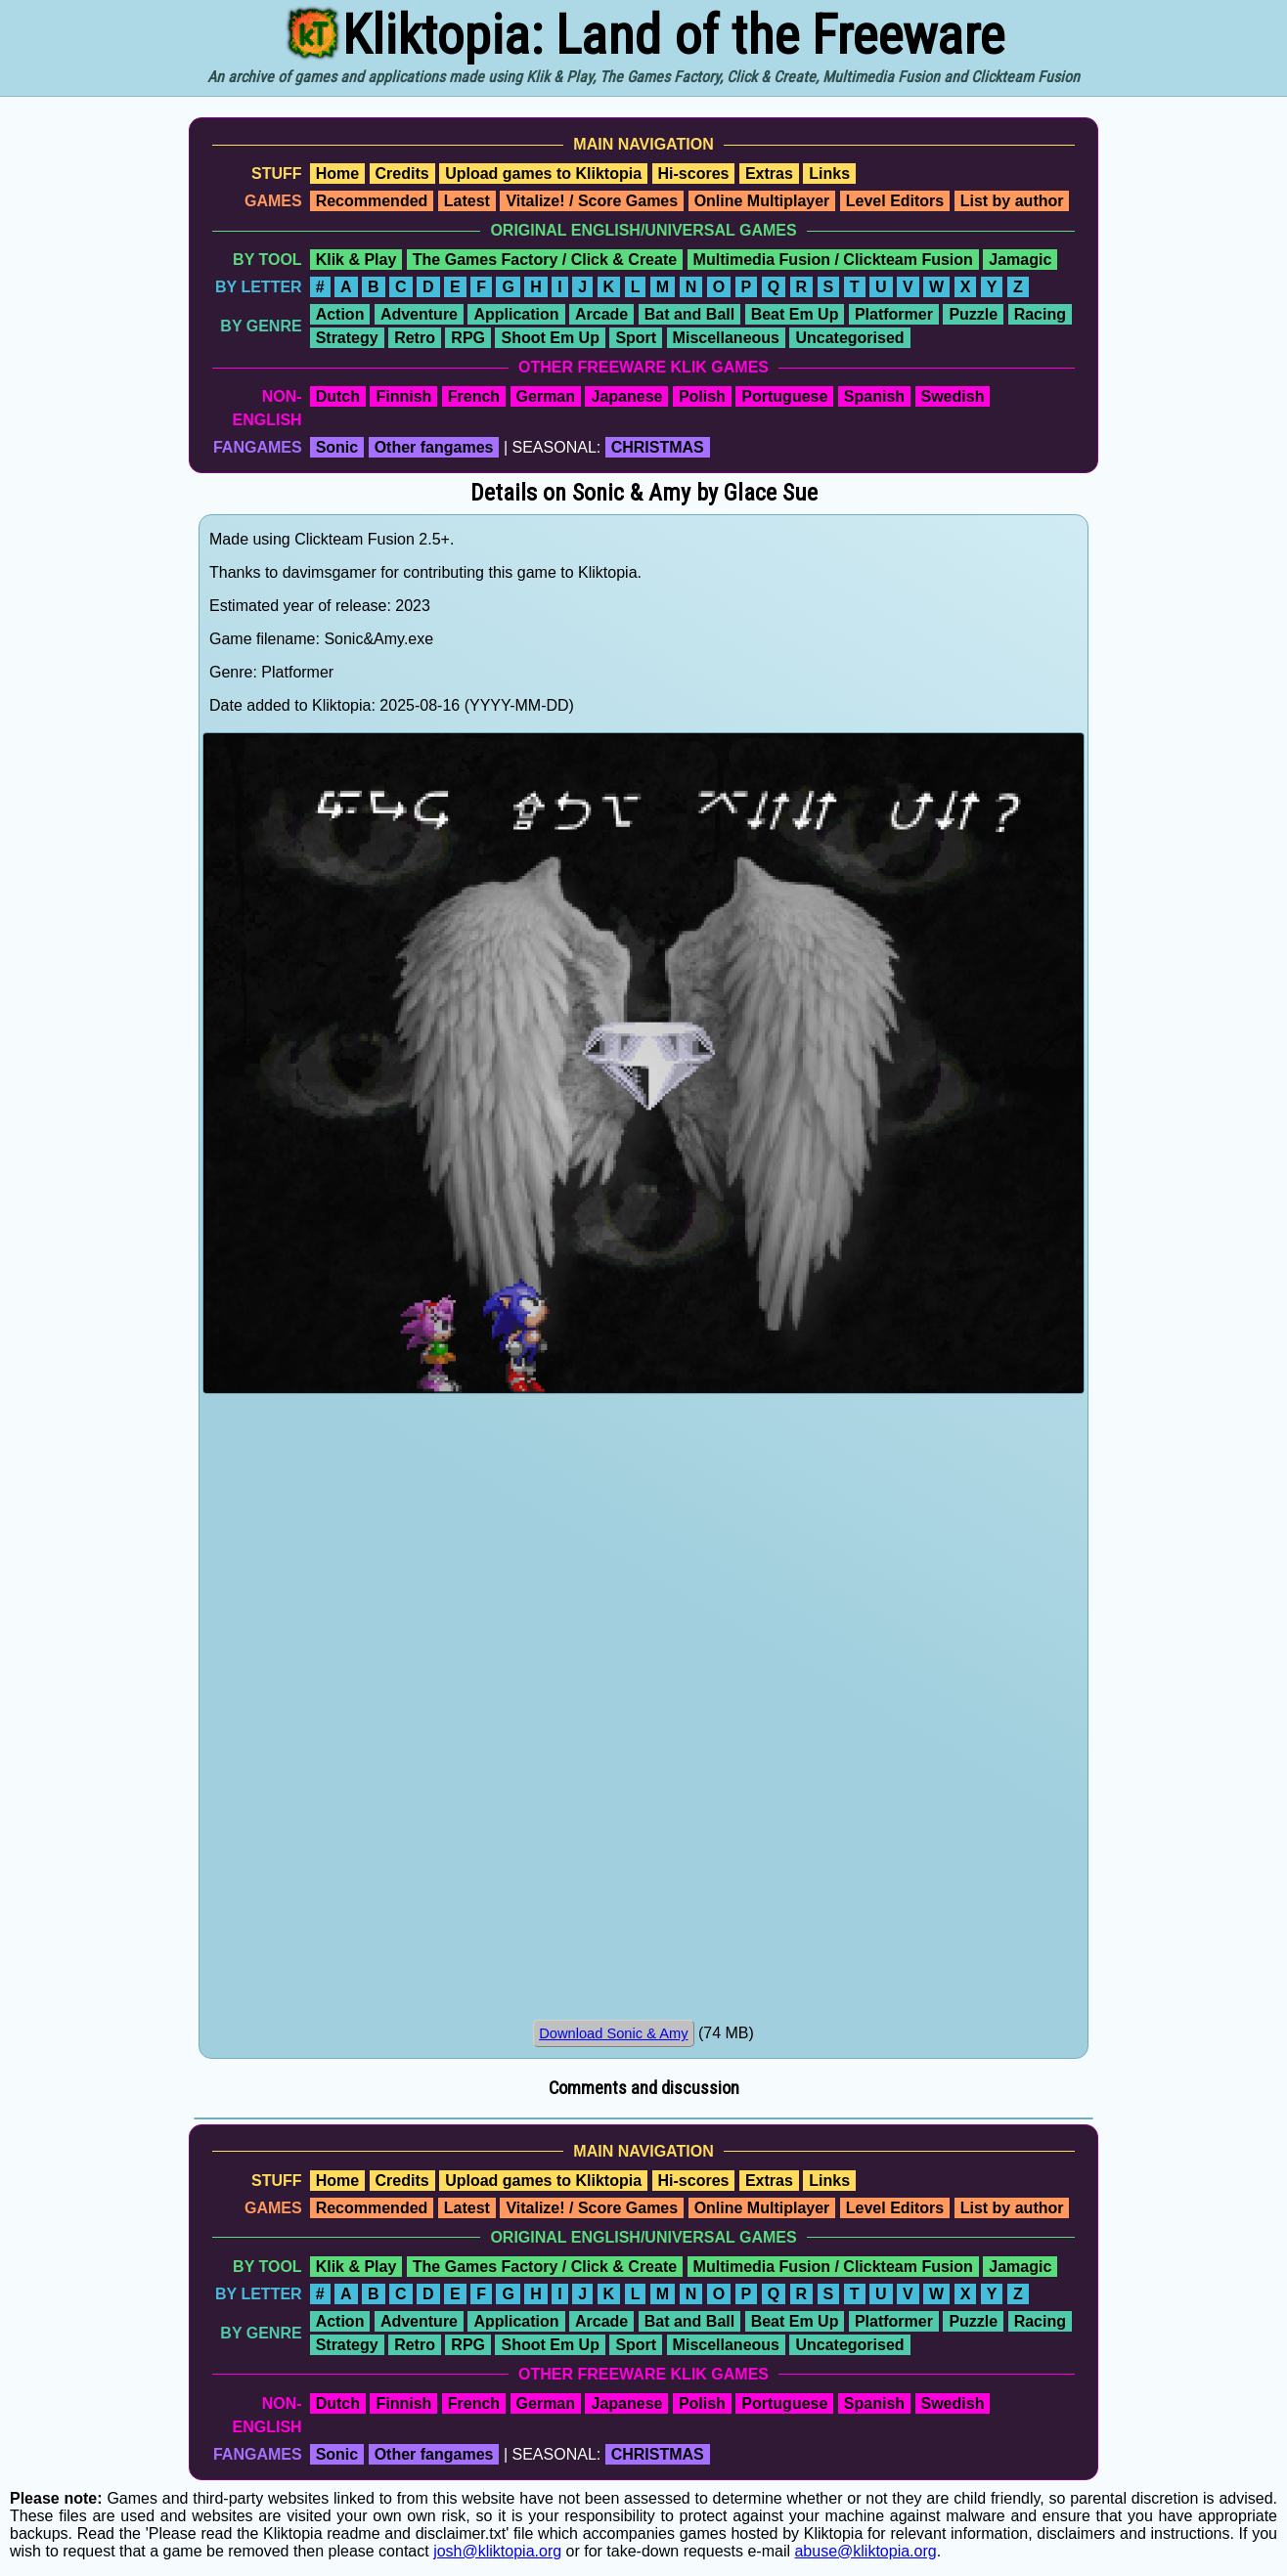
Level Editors (895, 201)
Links (829, 173)
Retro (414, 337)
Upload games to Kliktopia (543, 173)
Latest (467, 201)
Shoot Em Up (550, 337)
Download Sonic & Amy (613, 2033)
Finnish (403, 396)
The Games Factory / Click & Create (545, 259)
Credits (402, 173)
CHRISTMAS (657, 447)
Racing (1040, 314)
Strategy (347, 337)
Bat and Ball (689, 314)
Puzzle (973, 314)
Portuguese (784, 396)
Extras (769, 173)
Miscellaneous (726, 337)
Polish (702, 396)
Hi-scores (694, 173)
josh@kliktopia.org (497, 2551)
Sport (635, 337)
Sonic (337, 447)
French (474, 396)
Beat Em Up (795, 314)
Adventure (419, 314)
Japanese (626, 396)
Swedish (953, 396)
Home (337, 173)
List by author (1012, 201)
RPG (468, 337)
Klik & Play (356, 259)
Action (340, 314)
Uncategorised (849, 337)
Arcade (601, 314)
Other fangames (434, 447)
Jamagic (1020, 259)
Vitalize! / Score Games (592, 201)
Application (515, 314)
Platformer (894, 314)
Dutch (338, 396)
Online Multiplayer (762, 201)
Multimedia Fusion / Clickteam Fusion (833, 259)
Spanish (874, 396)
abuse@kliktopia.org (865, 2551)
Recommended (372, 201)
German (545, 396)
